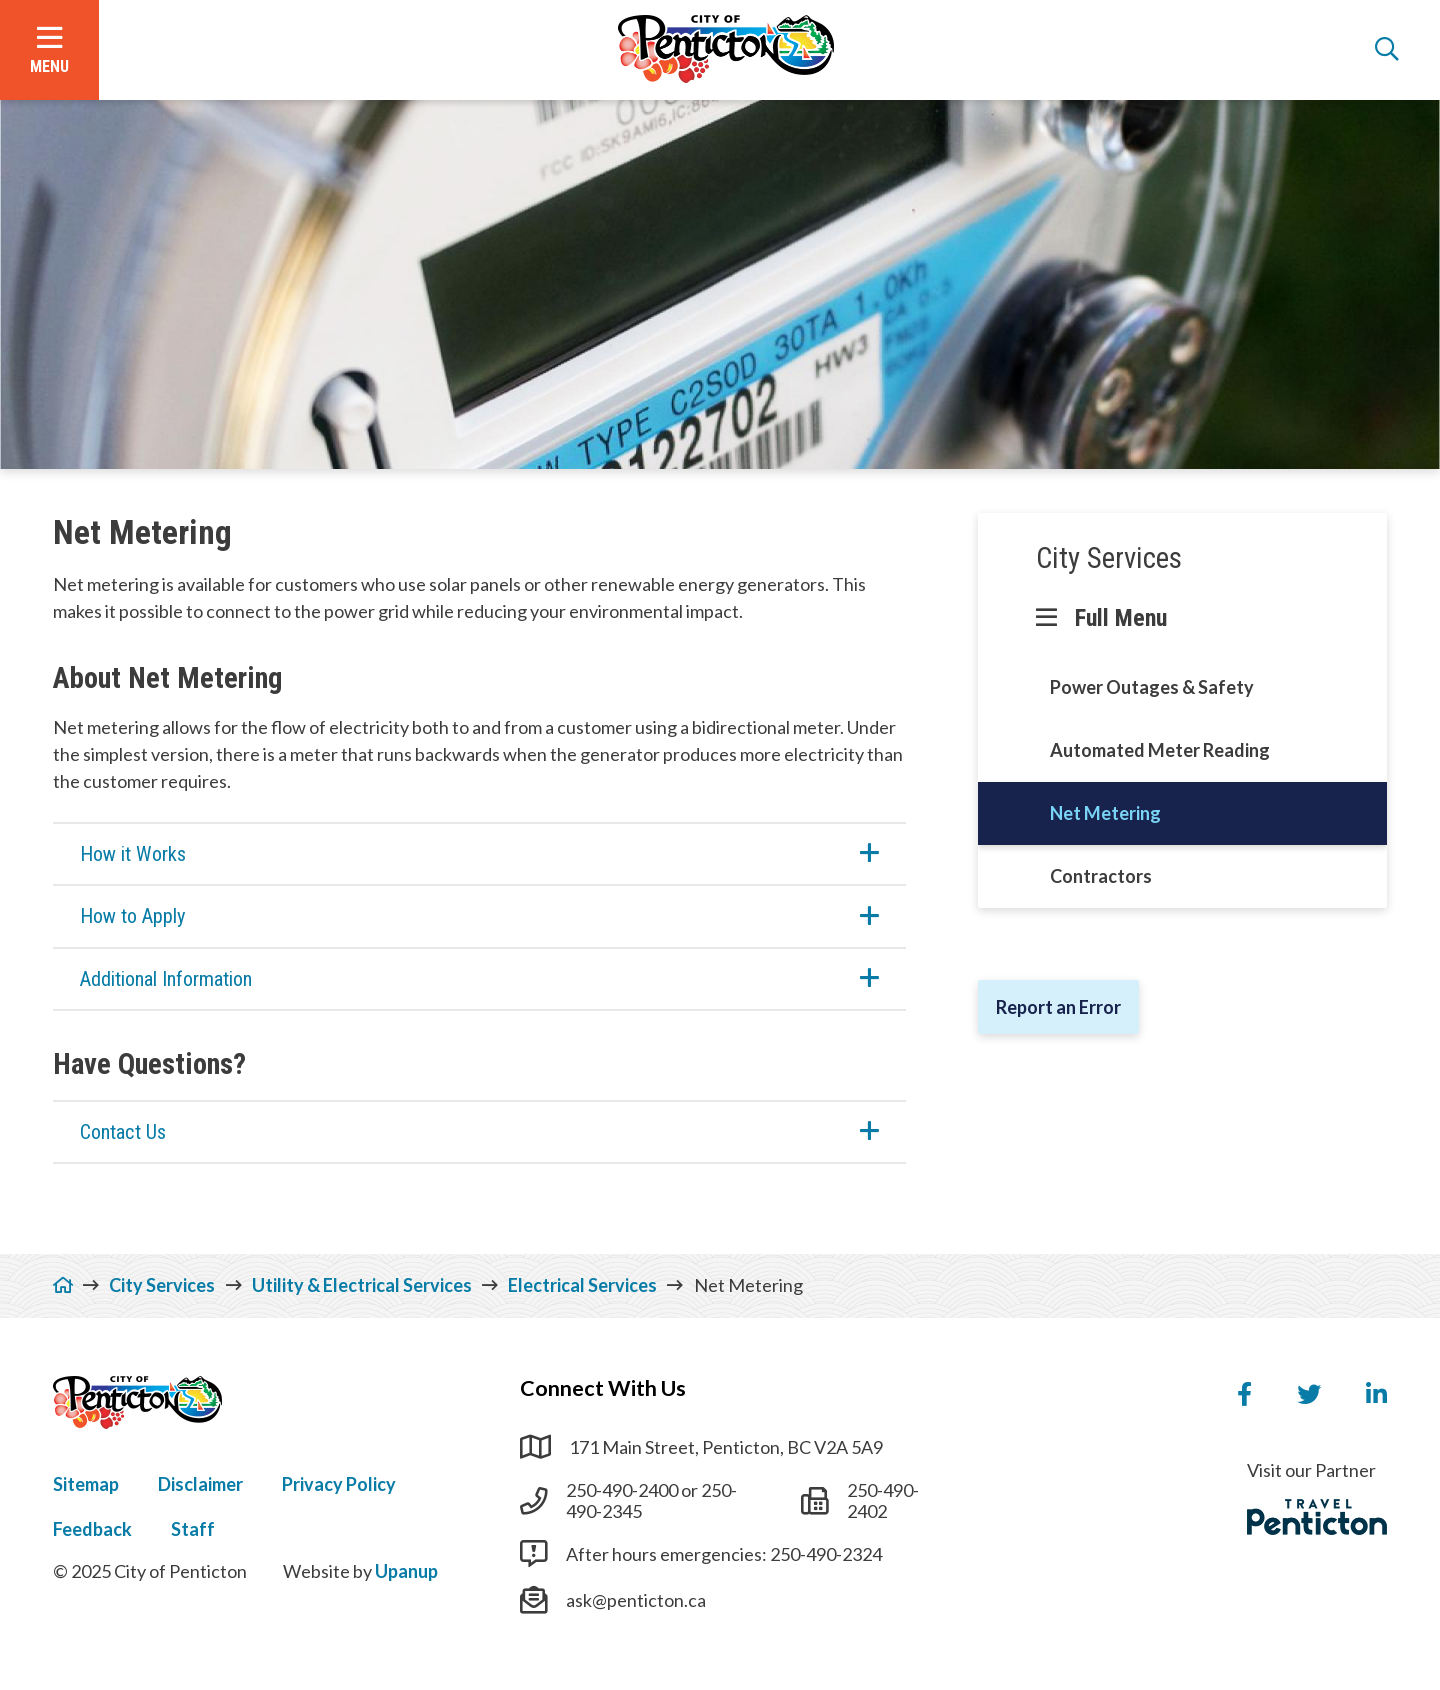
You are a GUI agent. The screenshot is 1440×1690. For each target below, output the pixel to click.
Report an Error (1058, 1007)
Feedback (92, 1529)
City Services (1109, 558)
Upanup (406, 1571)
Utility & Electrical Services (362, 1285)
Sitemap (86, 1484)
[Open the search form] (1387, 50)
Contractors (1101, 876)
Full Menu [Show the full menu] (1121, 618)
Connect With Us (603, 1388)
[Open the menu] (49, 50)
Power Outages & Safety (1152, 687)
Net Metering (1105, 813)
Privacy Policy (339, 1484)
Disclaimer (200, 1484)
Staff (193, 1529)
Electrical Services (582, 1285)
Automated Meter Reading (1160, 750)
